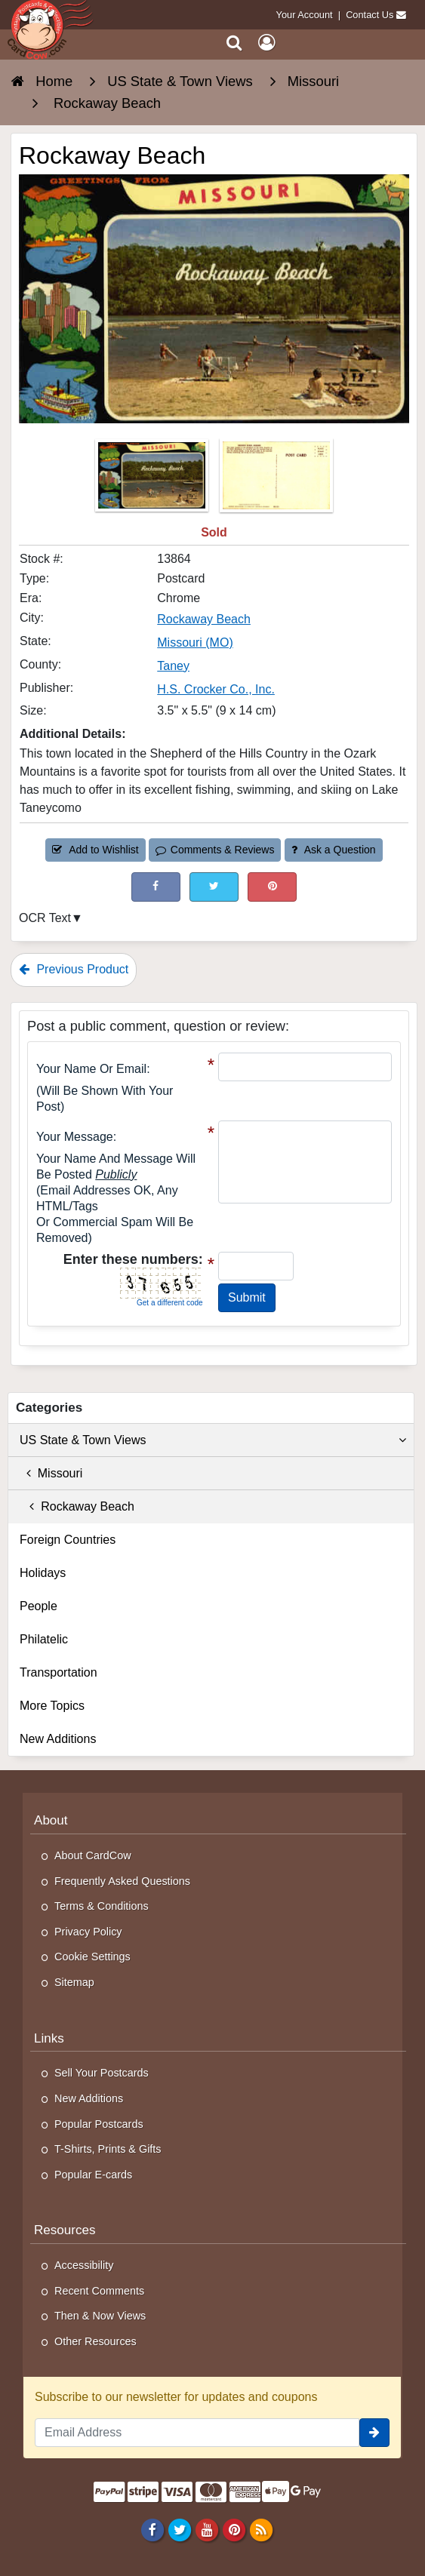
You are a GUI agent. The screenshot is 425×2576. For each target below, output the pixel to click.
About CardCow (92, 1855)
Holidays (43, 1572)
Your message (74, 1136)
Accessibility (83, 2265)
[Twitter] (179, 2529)
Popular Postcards (98, 2124)
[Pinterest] (233, 2529)
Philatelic (44, 1639)
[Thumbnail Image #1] (153, 479)
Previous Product (73, 969)
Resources (65, 2230)
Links (49, 2038)
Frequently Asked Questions (122, 1881)
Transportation (58, 1672)
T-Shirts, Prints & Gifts (108, 2149)
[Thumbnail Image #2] (276, 479)
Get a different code (170, 1303)
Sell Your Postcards (101, 2073)
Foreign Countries (67, 1539)
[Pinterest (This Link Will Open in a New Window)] (272, 887)
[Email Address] (197, 2432)
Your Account (304, 14)
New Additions (58, 1738)
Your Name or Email (91, 1068)
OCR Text (45, 917)
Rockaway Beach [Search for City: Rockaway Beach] (204, 619)
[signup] (374, 2432)
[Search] (234, 42)
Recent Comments (99, 2291)
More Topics (52, 1705)
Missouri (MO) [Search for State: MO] (195, 642)
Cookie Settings (92, 1956)
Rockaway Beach (77, 1506)
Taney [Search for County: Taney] (173, 665)
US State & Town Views (213, 1440)
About (51, 1820)
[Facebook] (152, 2529)
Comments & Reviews (215, 850)
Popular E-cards (93, 2175)
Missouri (51, 1473)
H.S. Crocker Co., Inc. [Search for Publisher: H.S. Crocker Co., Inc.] (216, 689)
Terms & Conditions (101, 1906)
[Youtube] (206, 2529)
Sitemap (74, 1982)
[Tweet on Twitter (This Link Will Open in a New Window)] (214, 887)
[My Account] (266, 42)
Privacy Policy (88, 1932)
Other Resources (95, 2341)
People (38, 1606)
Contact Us (369, 14)
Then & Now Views (100, 2316)
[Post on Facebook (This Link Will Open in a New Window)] (155, 887)
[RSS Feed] (261, 2529)
